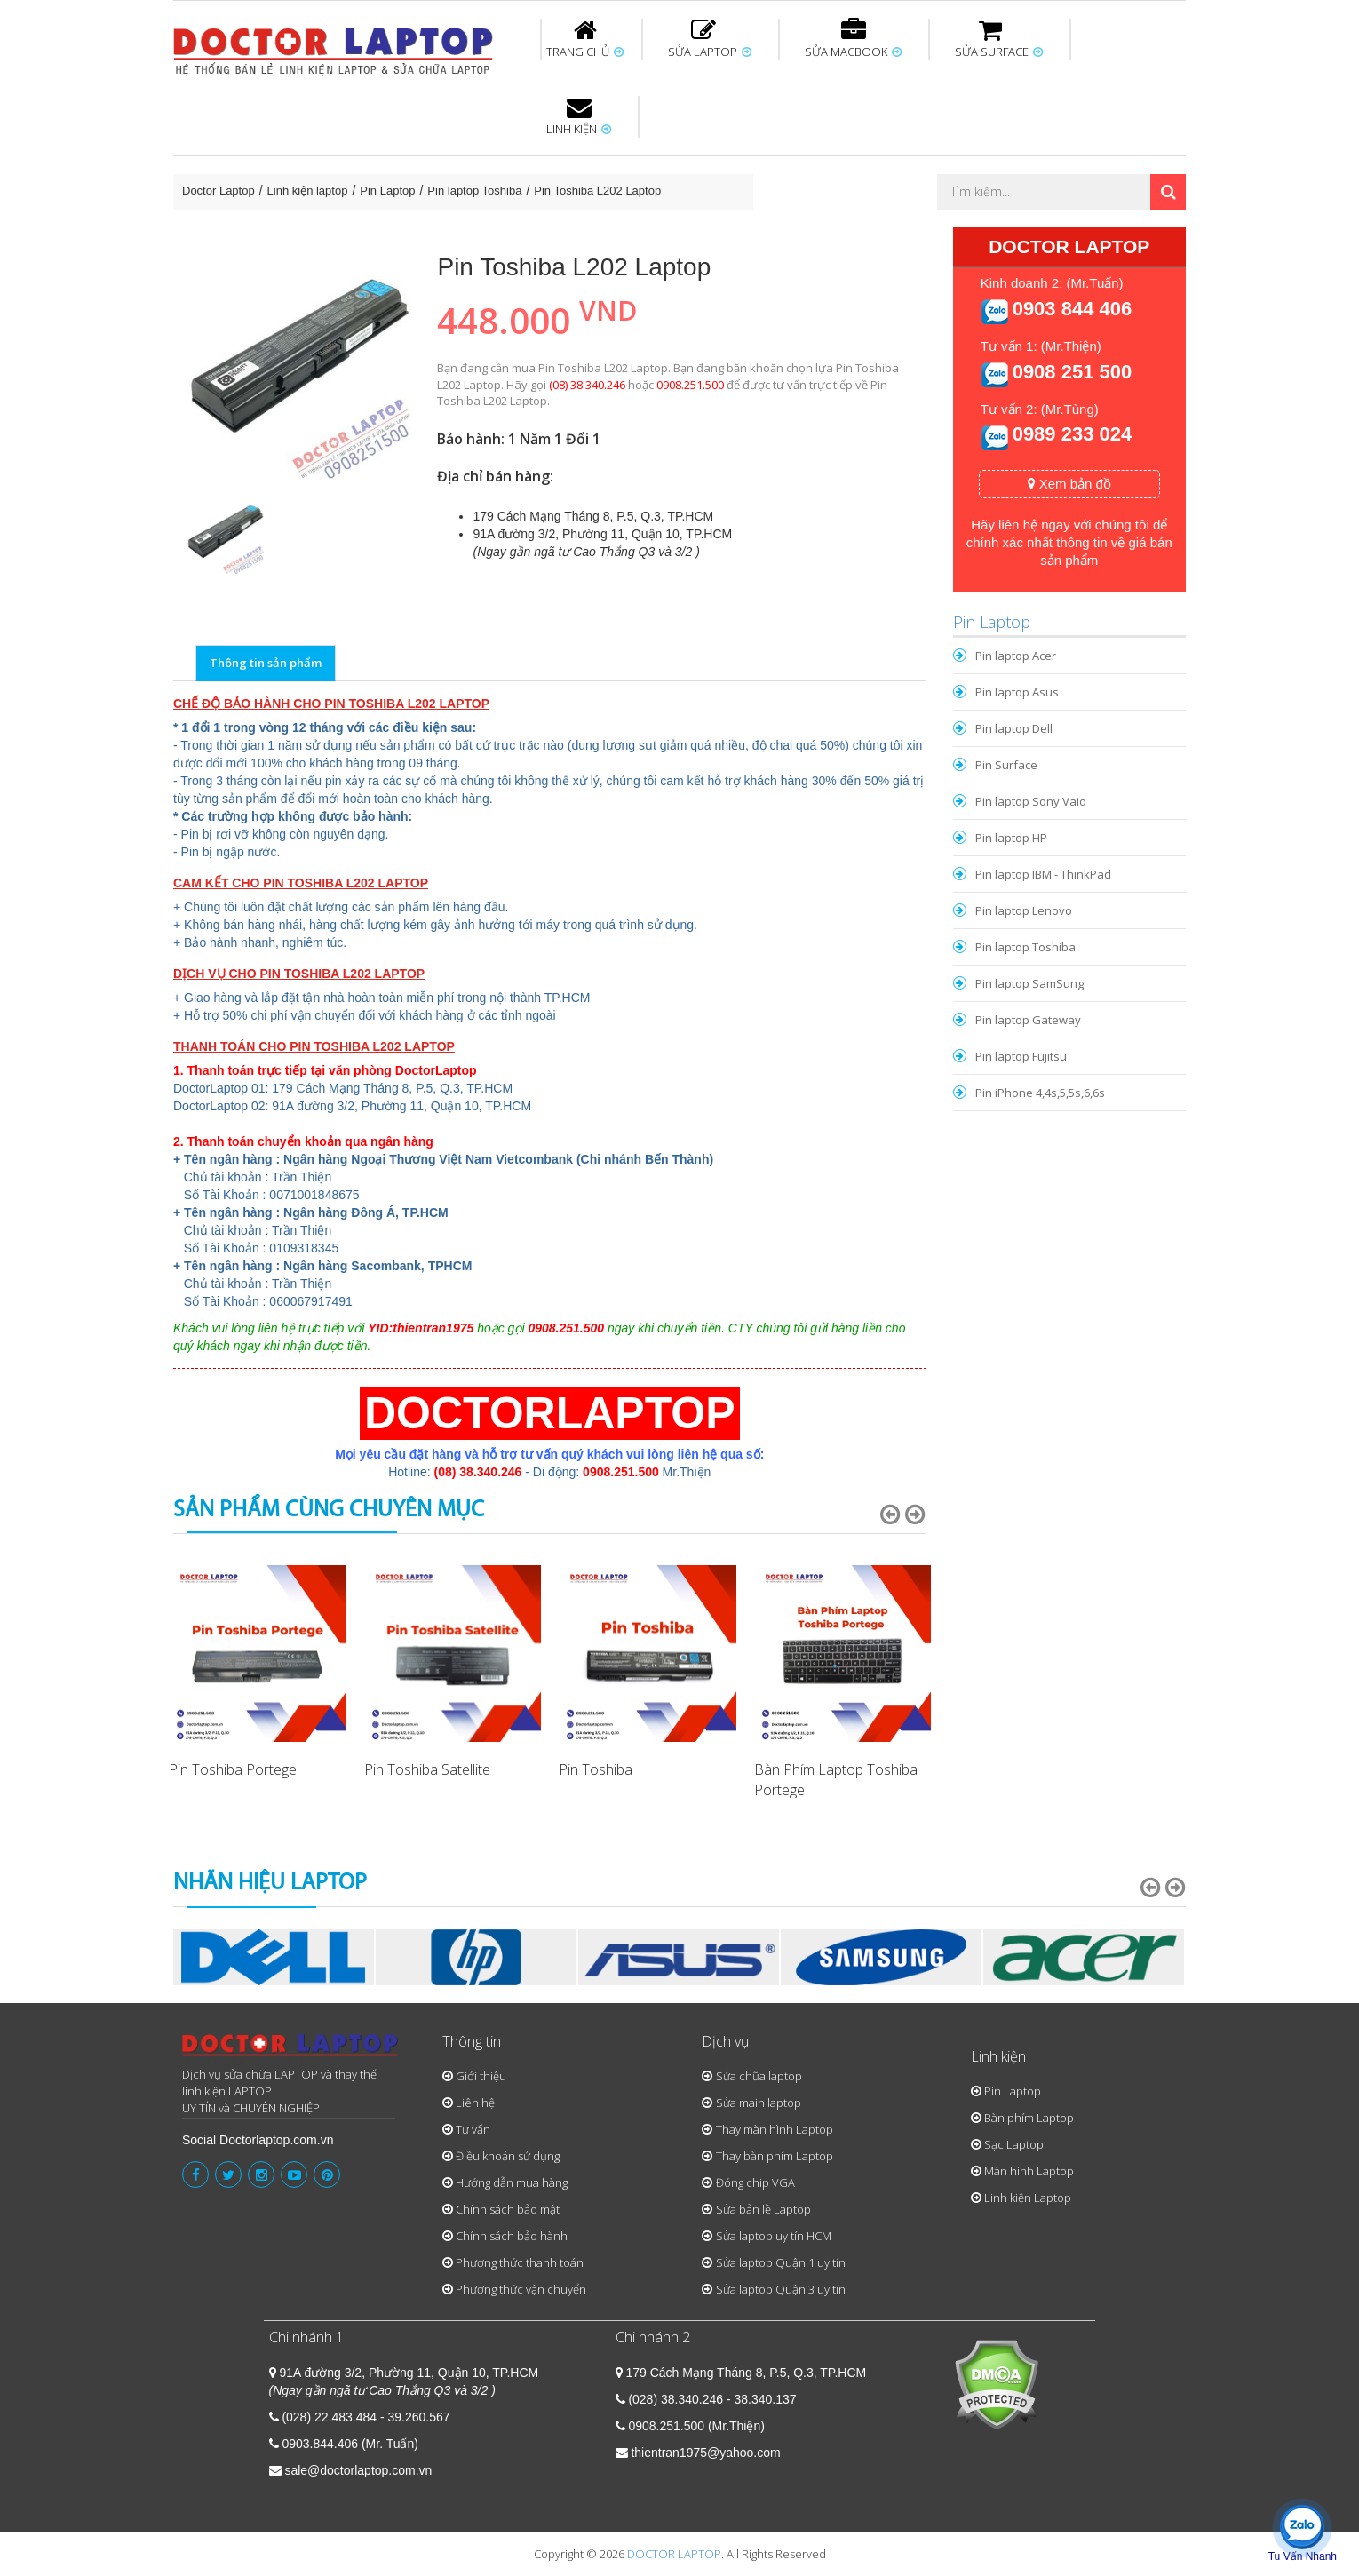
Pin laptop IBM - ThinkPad (1043, 874)
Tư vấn (473, 2129)
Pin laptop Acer (1015, 656)
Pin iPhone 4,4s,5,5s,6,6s (1040, 1093)
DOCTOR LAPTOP (674, 2554)
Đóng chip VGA (755, 2182)
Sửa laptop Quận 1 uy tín (781, 2262)
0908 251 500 (1072, 372)
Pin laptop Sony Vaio (1030, 801)
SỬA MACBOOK (853, 39)
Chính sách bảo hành (512, 2236)
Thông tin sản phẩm (266, 663)
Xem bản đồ (1069, 483)
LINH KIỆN (578, 116)
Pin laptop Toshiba (474, 190)
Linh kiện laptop (307, 190)
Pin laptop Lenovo (1023, 910)
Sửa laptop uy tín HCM (773, 2236)
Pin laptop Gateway (1028, 1020)
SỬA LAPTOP (709, 39)
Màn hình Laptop (1029, 2171)
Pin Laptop (387, 190)
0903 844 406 (1072, 309)
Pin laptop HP (1011, 838)
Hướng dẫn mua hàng (512, 2182)
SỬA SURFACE (999, 39)
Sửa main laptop (758, 2103)
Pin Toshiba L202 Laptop (597, 190)
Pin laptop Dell (1014, 728)
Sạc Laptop (1014, 2144)
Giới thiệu (481, 2076)
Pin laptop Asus (1017, 692)
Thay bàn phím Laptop (774, 2156)
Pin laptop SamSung (1029, 983)
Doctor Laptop (218, 190)
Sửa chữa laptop (759, 2076)
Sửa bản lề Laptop (763, 2209)
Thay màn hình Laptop (774, 2129)
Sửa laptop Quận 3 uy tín (781, 2289)
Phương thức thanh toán (520, 2262)
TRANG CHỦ (585, 39)
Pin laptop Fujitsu (1021, 1056)
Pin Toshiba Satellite (427, 1769)
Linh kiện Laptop (1027, 2198)
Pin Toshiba (595, 1769)
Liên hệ (475, 2103)
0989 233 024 (1072, 434)
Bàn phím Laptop (1029, 2118)
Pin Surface (1006, 765)
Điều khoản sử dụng (508, 2156)
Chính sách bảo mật (508, 2209)
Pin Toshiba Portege (233, 1769)
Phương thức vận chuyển (521, 2289)
